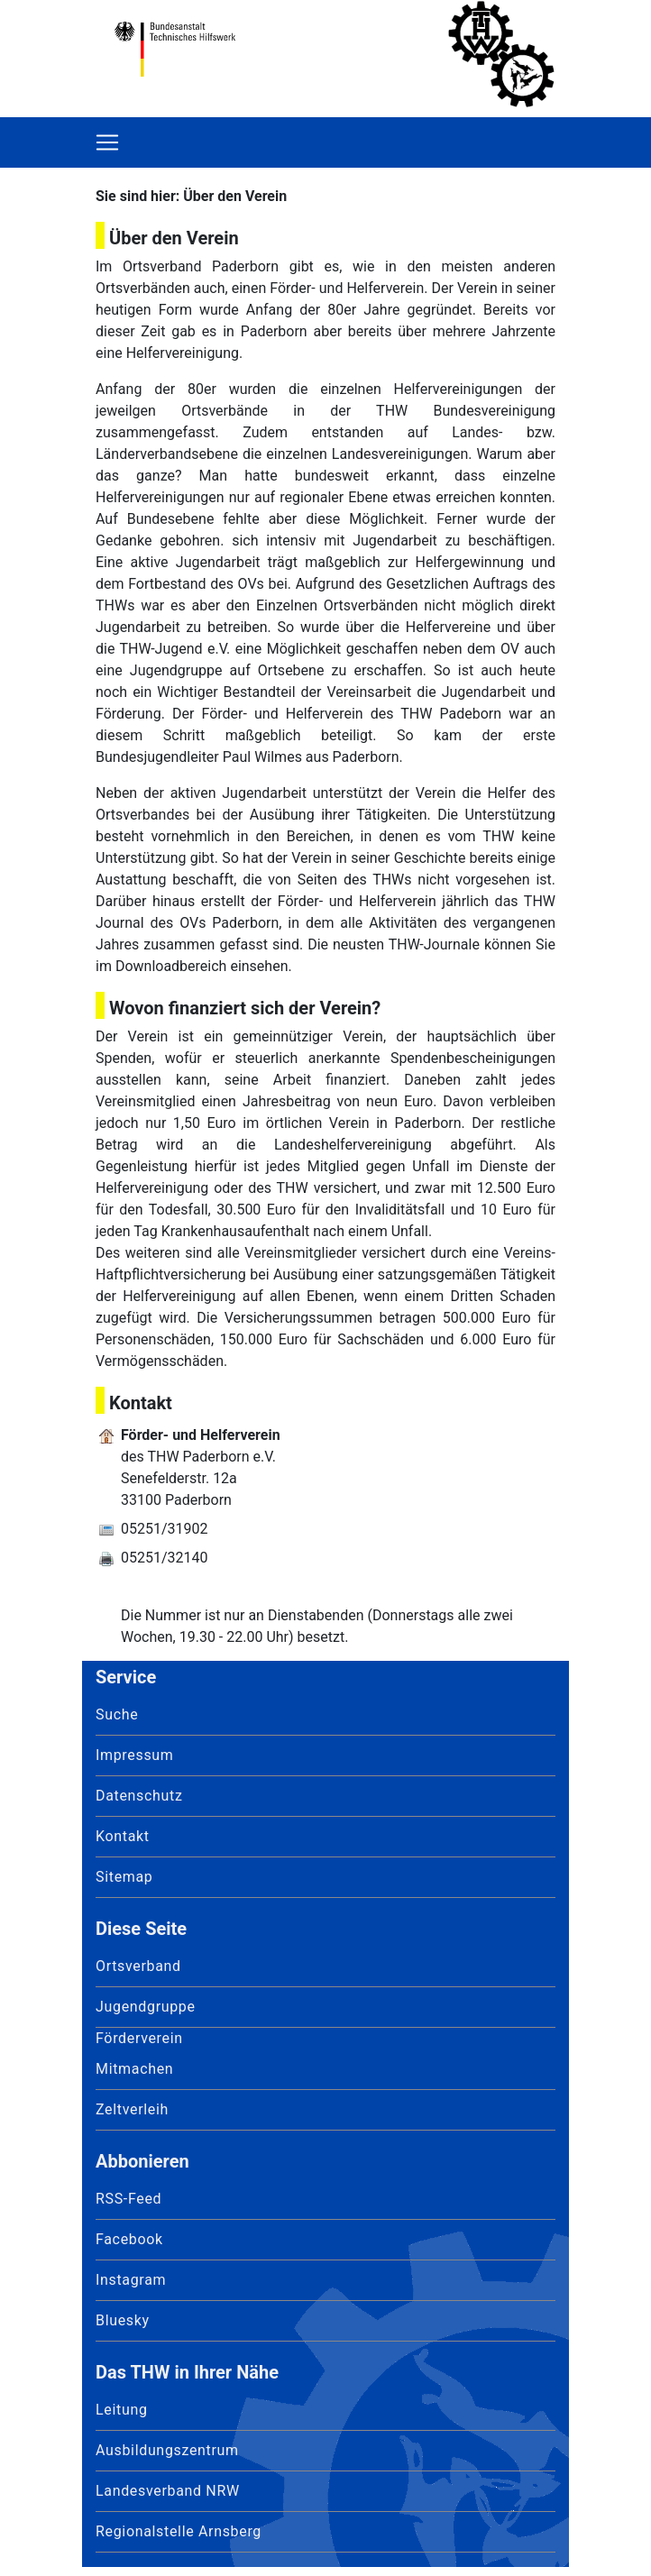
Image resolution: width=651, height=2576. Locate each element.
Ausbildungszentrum (167, 2450)
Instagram (131, 2279)
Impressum (135, 1755)
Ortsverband (138, 1966)
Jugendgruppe (146, 2006)
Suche (117, 1714)
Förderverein (139, 2038)
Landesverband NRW (168, 2490)
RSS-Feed (128, 2198)
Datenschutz (139, 1795)
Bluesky (123, 2320)
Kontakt (123, 1836)
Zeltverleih (132, 2109)
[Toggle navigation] (107, 142)
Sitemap (124, 1876)
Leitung (122, 2409)
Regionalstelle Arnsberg (178, 2531)
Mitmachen (134, 2068)
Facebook (129, 2239)
